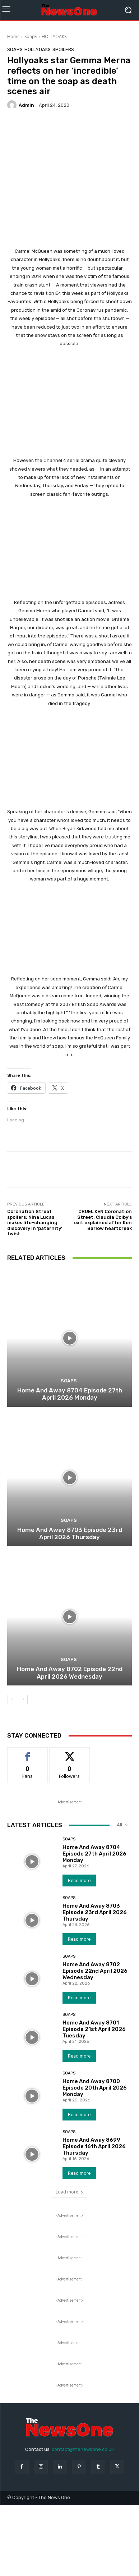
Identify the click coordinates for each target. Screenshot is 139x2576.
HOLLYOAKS (54, 36)
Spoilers (63, 49)
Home (13, 36)
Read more (79, 1880)
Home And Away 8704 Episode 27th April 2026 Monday (69, 1394)
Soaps (30, 36)
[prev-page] (11, 1699)
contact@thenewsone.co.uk (83, 2449)
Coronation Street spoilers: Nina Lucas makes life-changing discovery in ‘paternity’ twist (34, 1222)
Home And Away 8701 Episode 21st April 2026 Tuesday (94, 2029)
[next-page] (23, 1699)
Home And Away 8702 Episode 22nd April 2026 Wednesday (69, 1672)
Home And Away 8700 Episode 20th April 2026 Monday (94, 2087)
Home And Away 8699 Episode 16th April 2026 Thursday (94, 2146)
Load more (69, 2192)
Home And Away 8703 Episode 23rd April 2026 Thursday (69, 1533)
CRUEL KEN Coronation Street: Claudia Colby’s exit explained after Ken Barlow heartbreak (103, 1220)
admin (26, 105)
